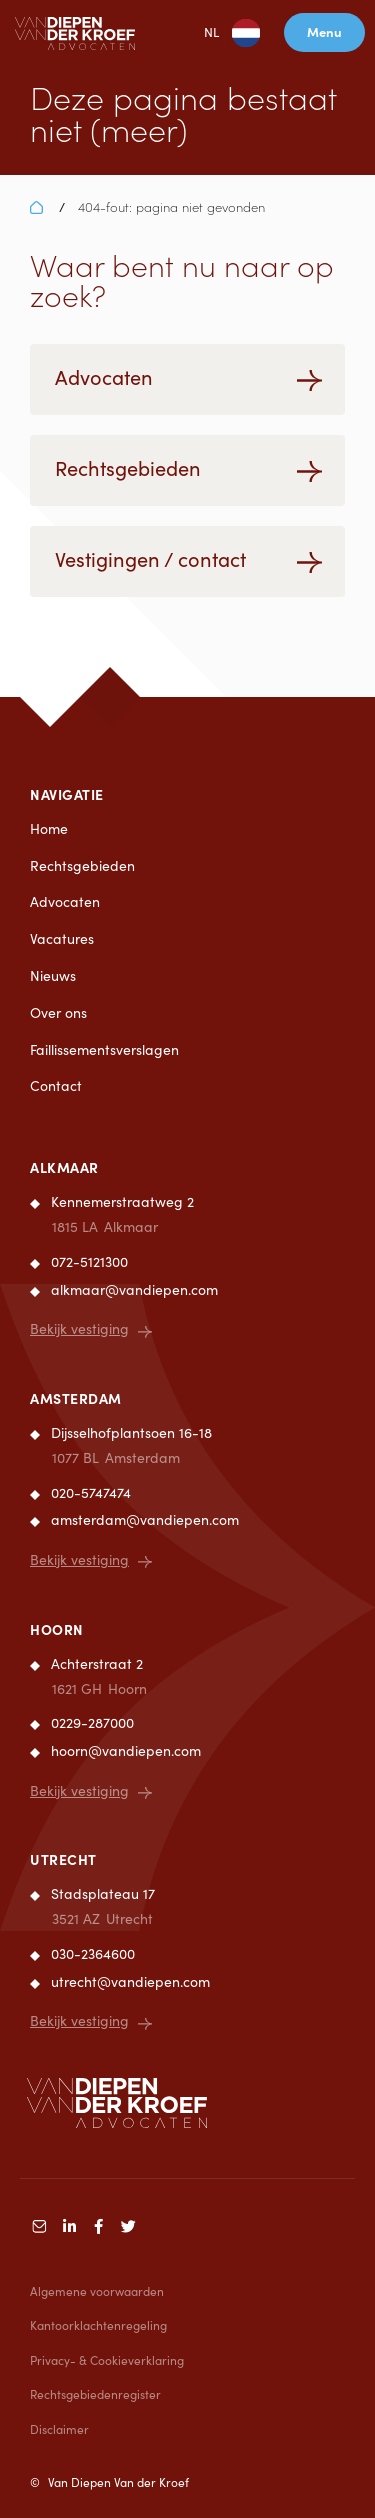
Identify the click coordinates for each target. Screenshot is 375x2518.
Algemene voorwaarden (97, 2291)
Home (49, 828)
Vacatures (62, 938)
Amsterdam (76, 1398)
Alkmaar (64, 1167)
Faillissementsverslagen (104, 1049)
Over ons (58, 1012)
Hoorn (57, 1629)
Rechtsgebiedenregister (95, 2394)
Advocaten (65, 901)
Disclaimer (59, 2429)
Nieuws (53, 975)
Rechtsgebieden (82, 865)
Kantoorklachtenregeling (98, 2325)
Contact (56, 1085)
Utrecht (63, 1859)
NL (216, 33)
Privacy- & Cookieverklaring (107, 2360)
